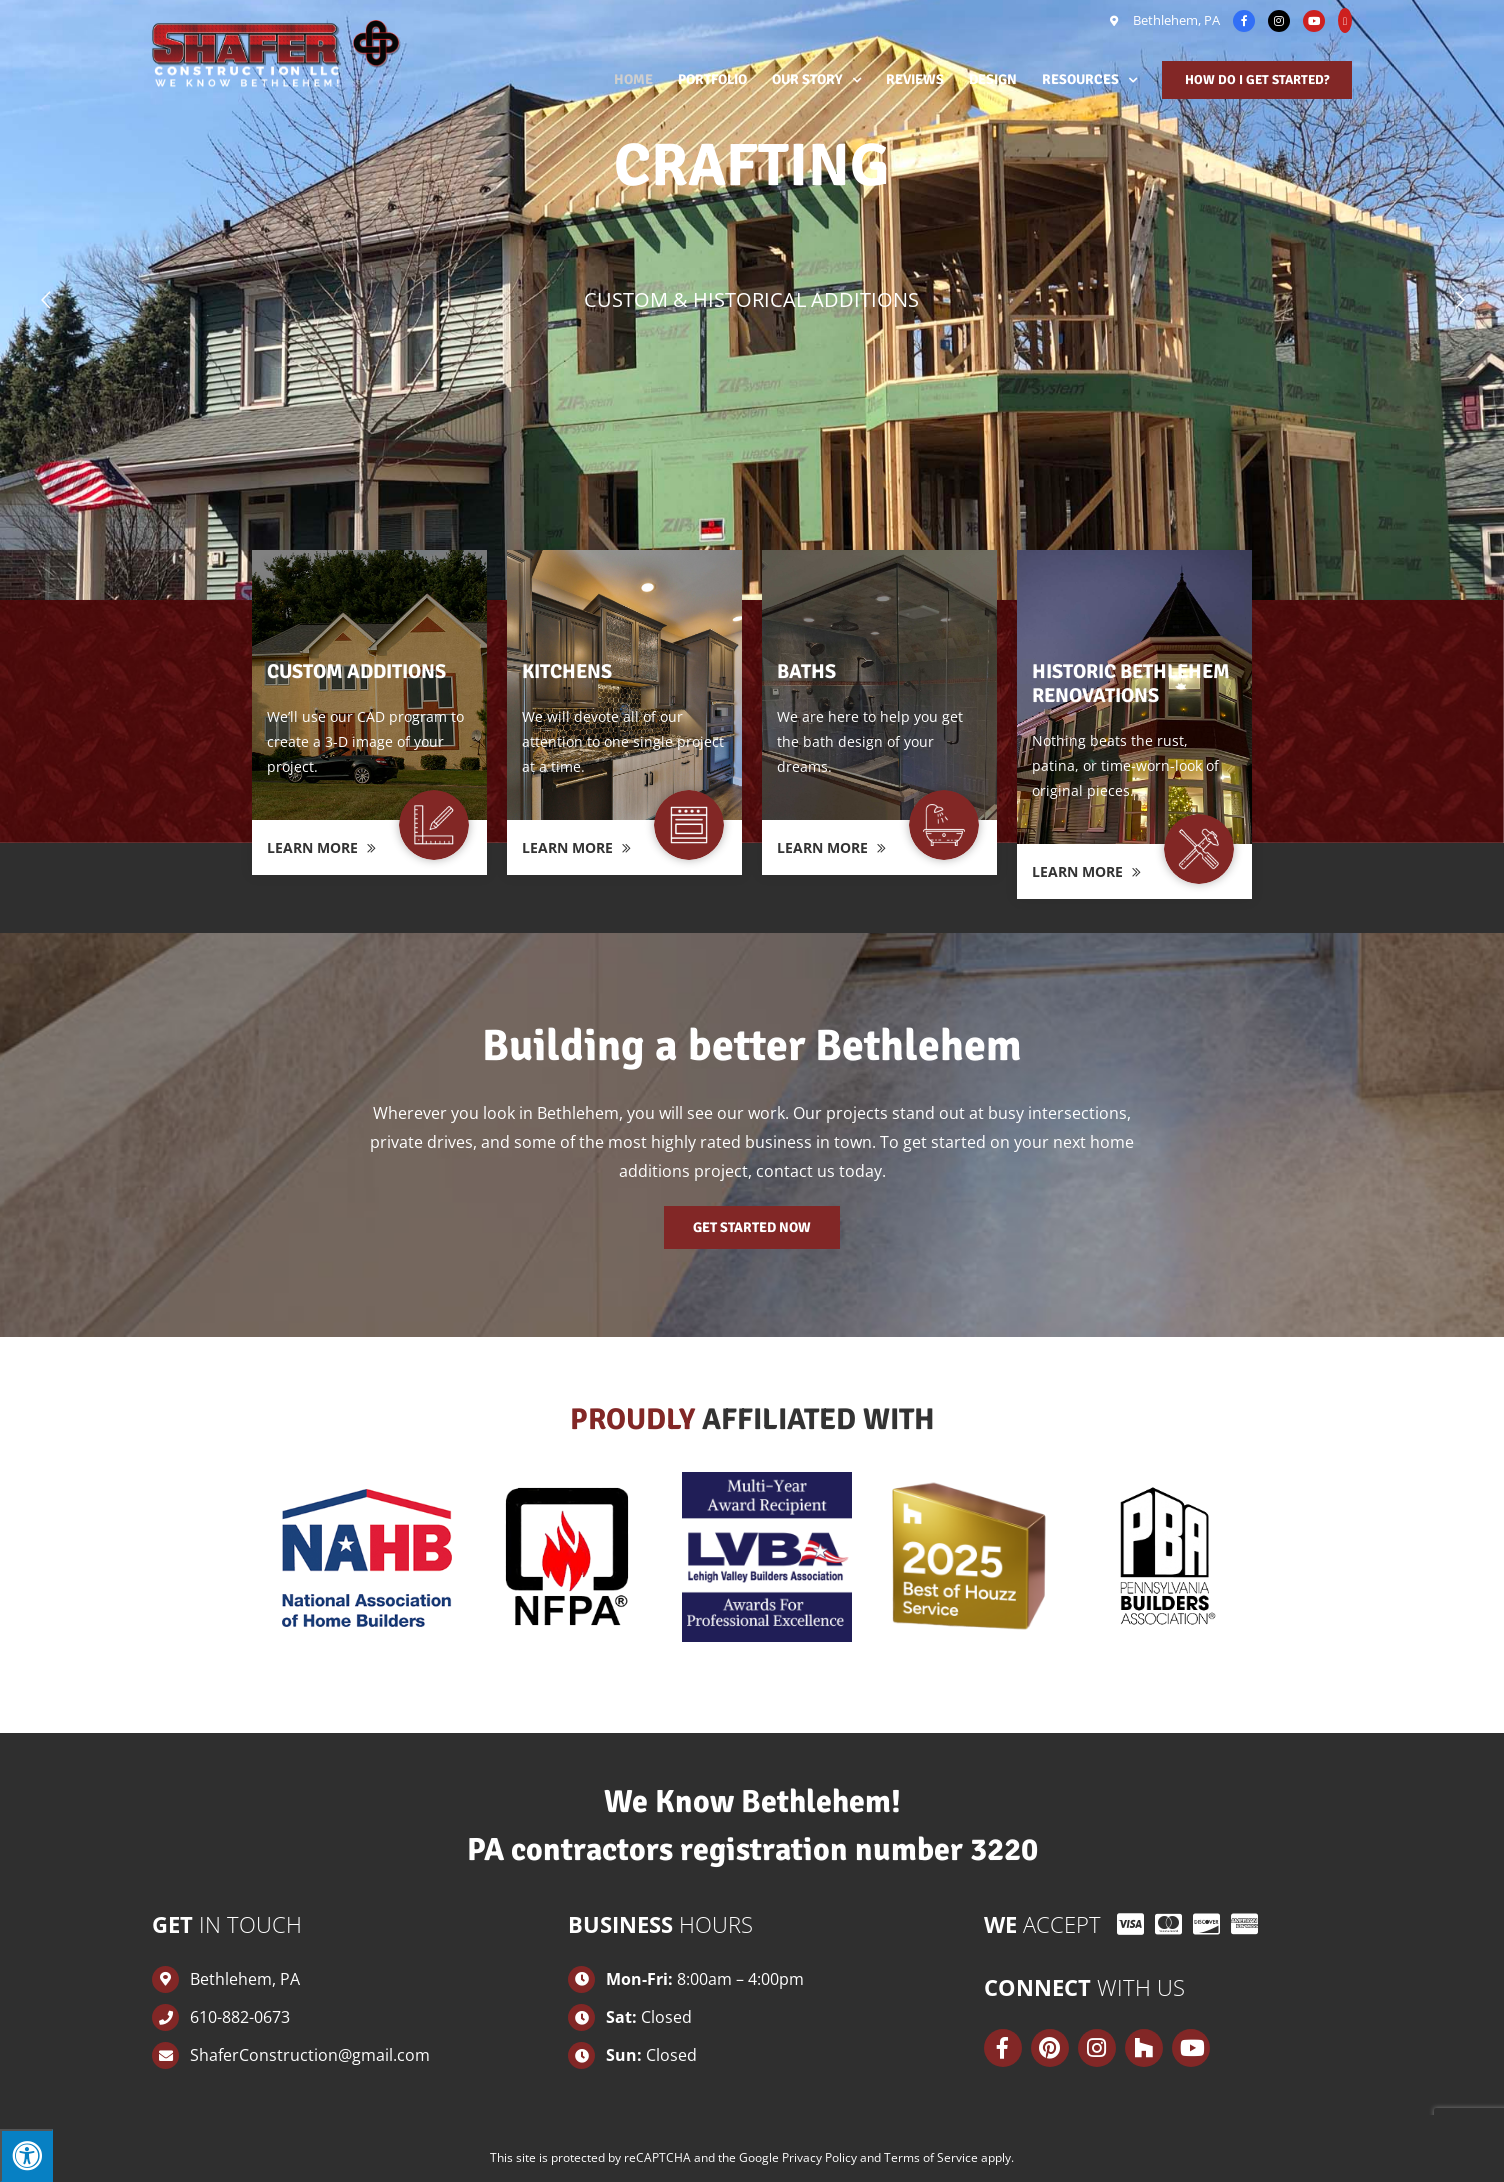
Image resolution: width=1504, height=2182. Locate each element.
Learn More (321, 847)
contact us (795, 1171)
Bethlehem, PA (1175, 20)
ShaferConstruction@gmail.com (310, 2055)
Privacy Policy (819, 2157)
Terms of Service (931, 2157)
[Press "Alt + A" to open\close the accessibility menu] (26, 2155)
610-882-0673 (240, 2017)
